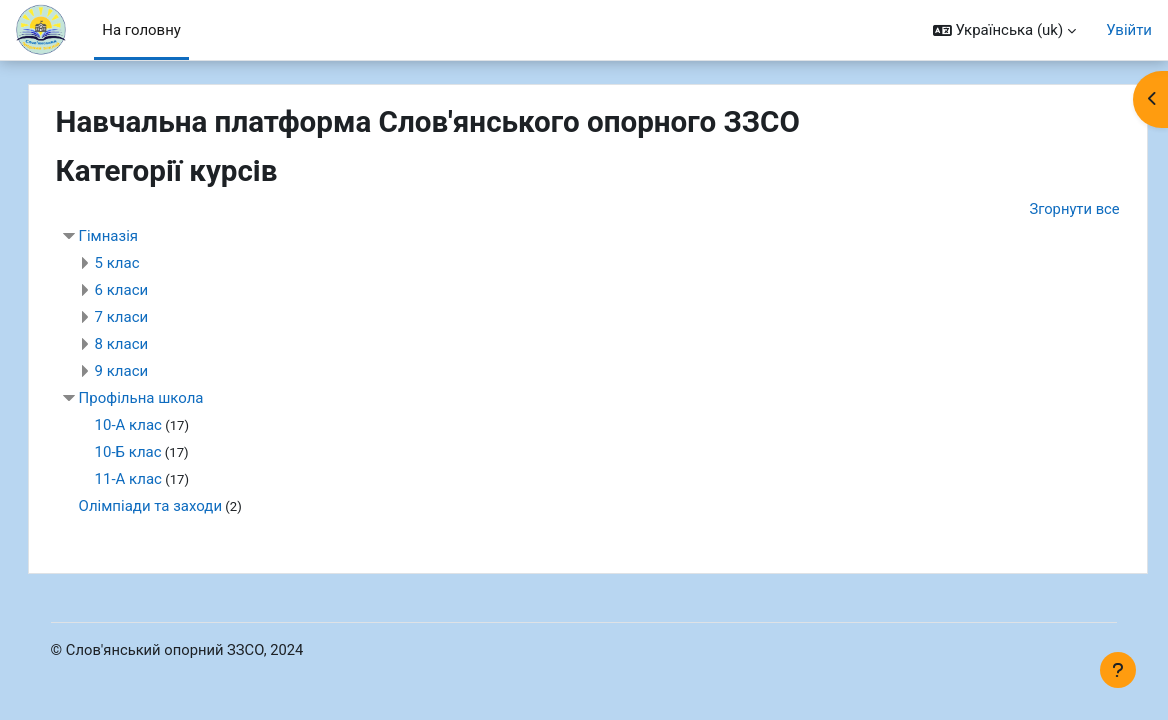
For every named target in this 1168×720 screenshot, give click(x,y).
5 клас (137, 264)
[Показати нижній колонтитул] (1118, 670)
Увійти (1129, 30)
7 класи (142, 318)
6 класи (142, 291)
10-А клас (148, 426)
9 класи (142, 372)
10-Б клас (148, 453)
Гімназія (128, 237)
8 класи (142, 345)
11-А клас (148, 480)
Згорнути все (1094, 209)
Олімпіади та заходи (170, 507)
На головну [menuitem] (141, 30)
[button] (1004, 30)
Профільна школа (161, 399)
